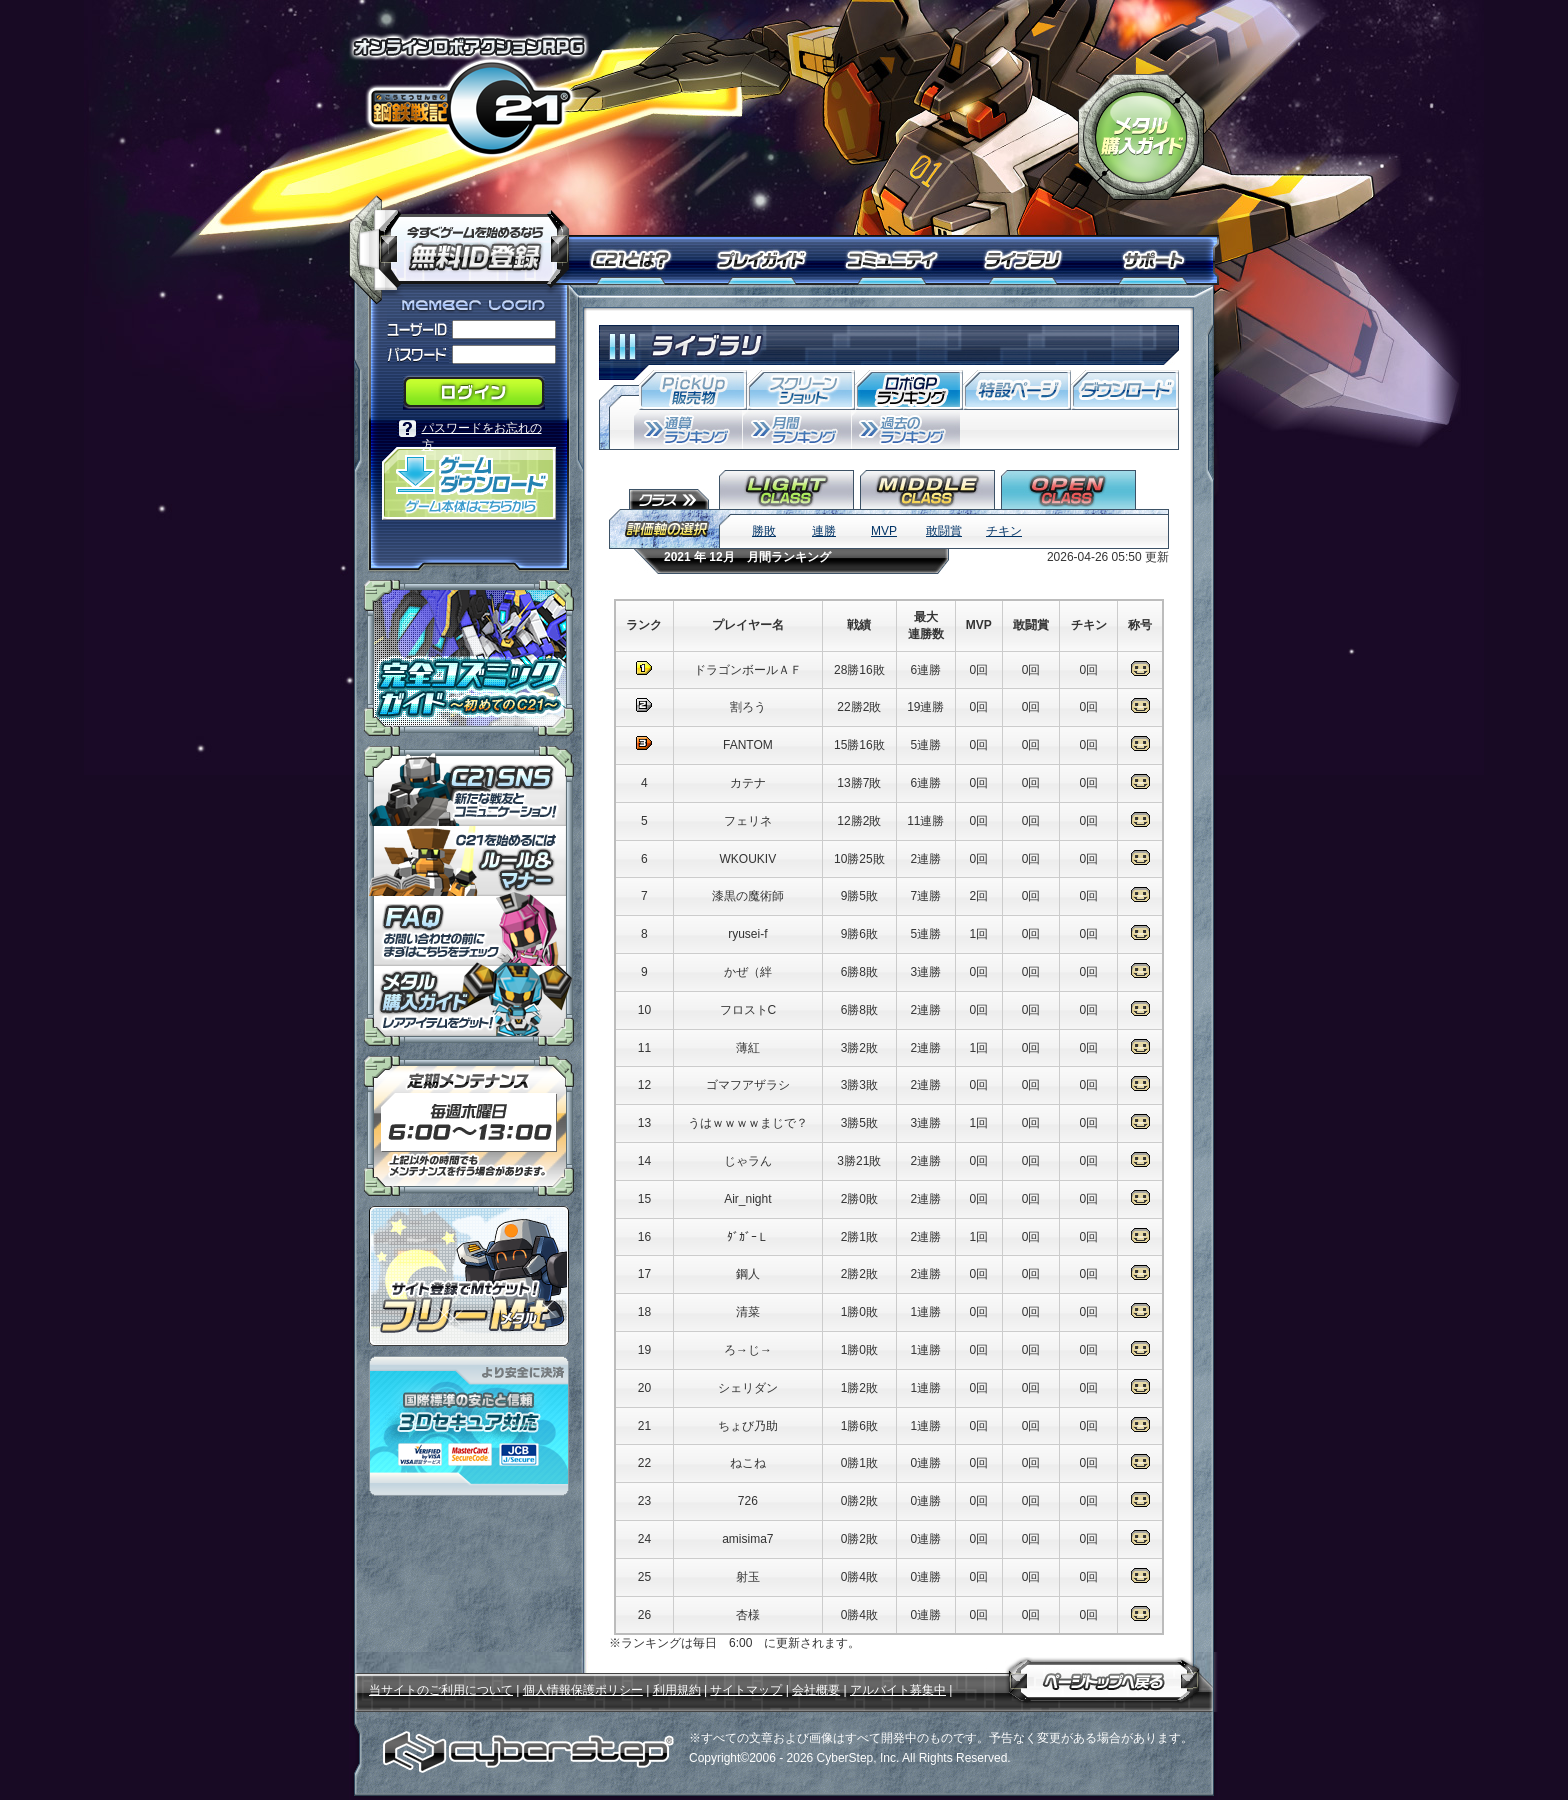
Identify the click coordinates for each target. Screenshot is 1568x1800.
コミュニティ (896, 260)
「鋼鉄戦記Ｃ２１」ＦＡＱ (469, 931)
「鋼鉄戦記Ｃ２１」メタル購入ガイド (1141, 137)
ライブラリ (1031, 260)
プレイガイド (764, 260)
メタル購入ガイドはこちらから (469, 1006)
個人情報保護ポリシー (583, 1690)
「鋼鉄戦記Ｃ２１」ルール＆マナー (469, 861)
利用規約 (677, 1690)
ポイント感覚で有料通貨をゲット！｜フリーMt (469, 1276)
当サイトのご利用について (441, 1690)
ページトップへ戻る (1104, 1677)
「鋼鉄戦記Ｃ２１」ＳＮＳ (469, 786)
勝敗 (764, 531)
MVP (884, 531)
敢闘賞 (944, 531)
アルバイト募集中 (898, 1690)
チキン (1004, 531)
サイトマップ (746, 1690)
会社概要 (816, 1690)
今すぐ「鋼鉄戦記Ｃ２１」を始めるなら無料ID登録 (466, 240)
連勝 (824, 531)
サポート (1156, 260)
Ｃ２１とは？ (641, 260)
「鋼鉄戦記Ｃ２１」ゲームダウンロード (469, 483)
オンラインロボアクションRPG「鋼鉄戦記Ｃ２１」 (469, 96)
